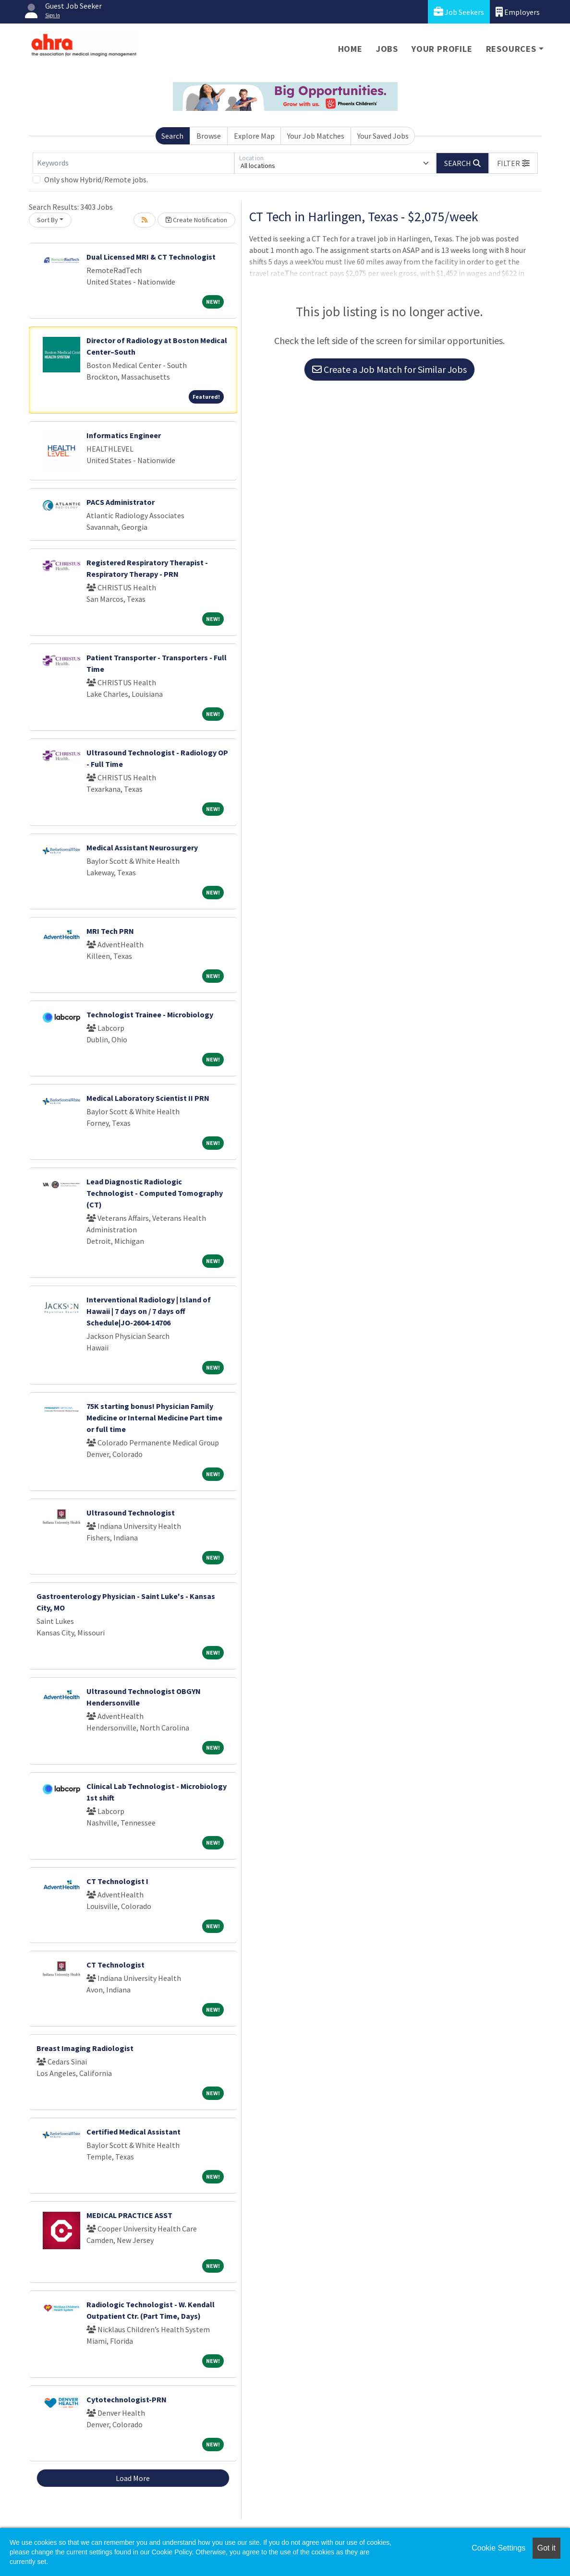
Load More (133, 2478)
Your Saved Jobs (383, 136)
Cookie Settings (498, 2548)
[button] (513, 163)
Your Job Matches (315, 136)
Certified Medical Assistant (133, 2131)
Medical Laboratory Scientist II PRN (147, 1098)
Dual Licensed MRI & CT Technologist (151, 257)
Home (350, 48)
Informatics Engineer (123, 435)
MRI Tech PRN (110, 931)
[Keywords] (133, 163)
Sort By (47, 219)
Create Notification (196, 219)
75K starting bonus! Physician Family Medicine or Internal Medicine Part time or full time (154, 1417)
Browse (208, 136)
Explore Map (254, 136)
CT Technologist (115, 1964)
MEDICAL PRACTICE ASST (129, 2215)
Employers (518, 12)
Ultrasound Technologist (130, 1512)
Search (172, 136)
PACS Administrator (120, 502)
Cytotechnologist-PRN (126, 2399)
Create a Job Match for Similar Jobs (389, 369)
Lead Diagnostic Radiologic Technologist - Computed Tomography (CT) (154, 1193)
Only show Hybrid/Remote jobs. (96, 179)
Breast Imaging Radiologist (84, 2048)
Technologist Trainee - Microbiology (149, 1014)
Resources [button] (511, 48)
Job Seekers (459, 12)
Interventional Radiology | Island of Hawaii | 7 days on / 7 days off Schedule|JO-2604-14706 (148, 1311)
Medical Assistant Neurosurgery (142, 847)
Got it (546, 2548)
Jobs (387, 48)
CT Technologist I (117, 1881)
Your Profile (442, 48)
